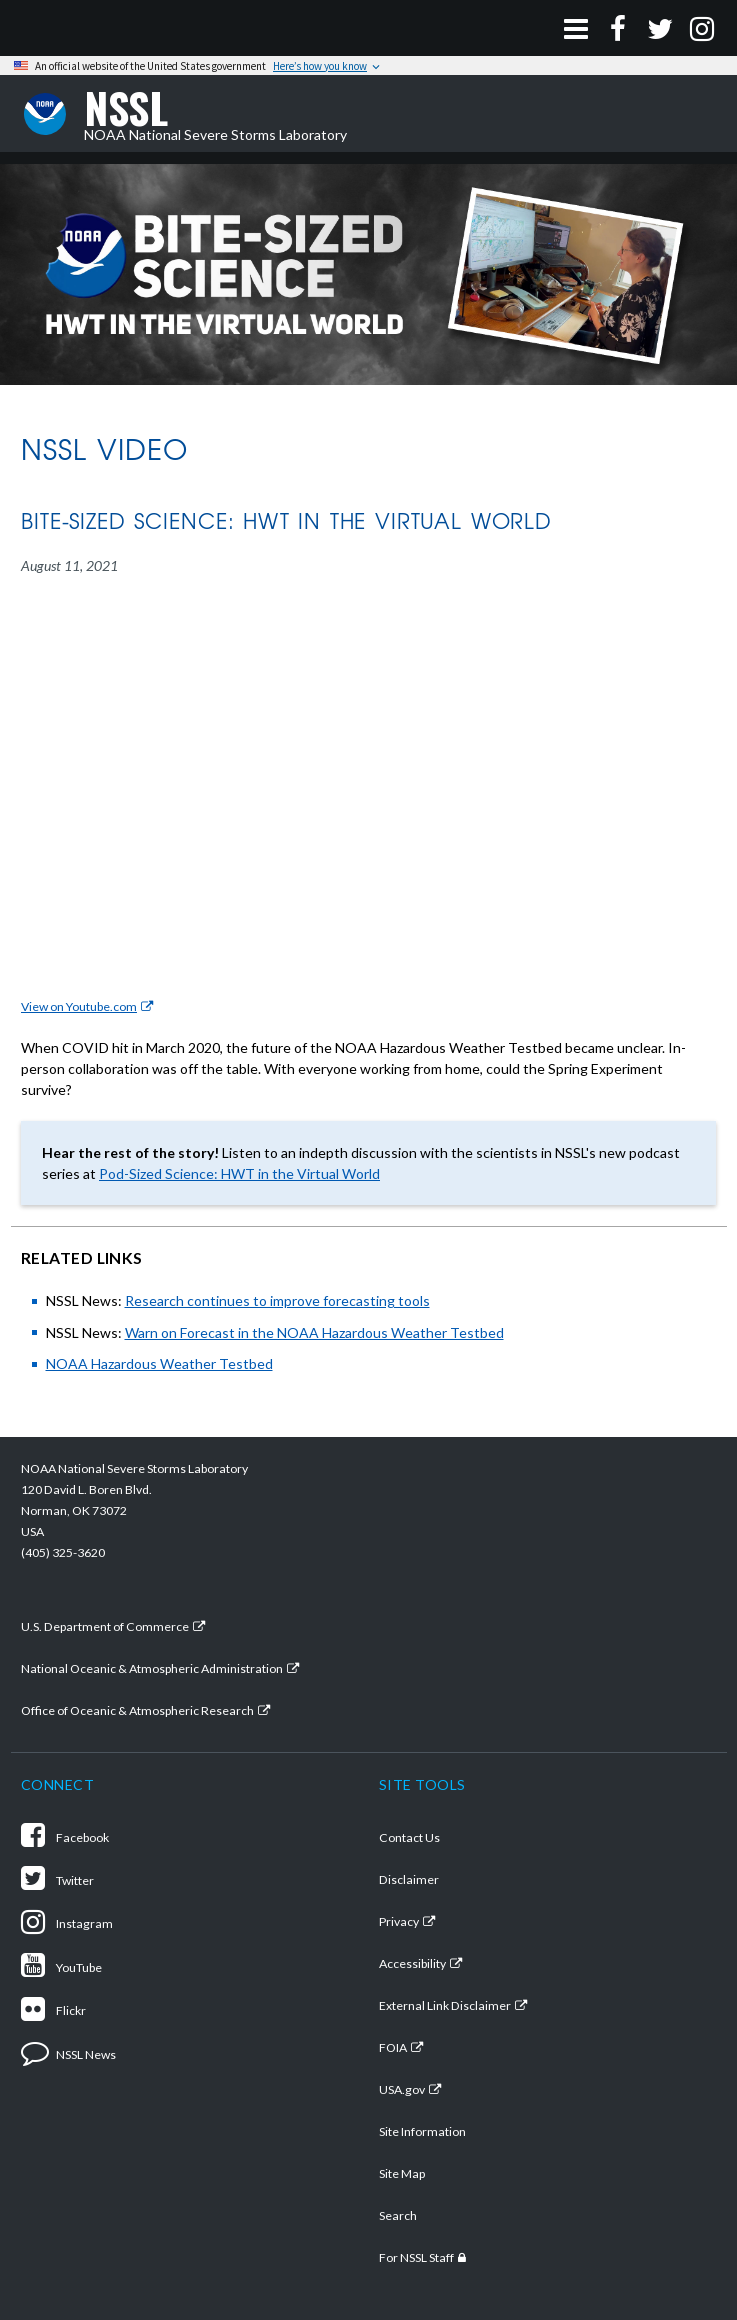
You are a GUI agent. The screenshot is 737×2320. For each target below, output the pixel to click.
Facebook (65, 1837)
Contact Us (409, 1837)
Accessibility (412, 1963)
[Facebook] (618, 28)
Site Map (402, 2173)
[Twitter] (660, 28)
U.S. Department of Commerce (105, 1626)
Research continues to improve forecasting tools (277, 1300)
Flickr (53, 2010)
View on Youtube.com (79, 1006)
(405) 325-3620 (63, 1552)
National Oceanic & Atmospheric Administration (152, 1668)
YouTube (61, 1967)
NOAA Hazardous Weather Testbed (159, 1363)
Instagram (67, 1923)
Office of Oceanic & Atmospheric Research (137, 1710)
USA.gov (402, 2089)
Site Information (422, 2131)
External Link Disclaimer (445, 2005)
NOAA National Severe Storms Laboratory (215, 114)
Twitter (57, 1880)
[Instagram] (702, 28)
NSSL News (68, 2054)
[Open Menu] (576, 28)
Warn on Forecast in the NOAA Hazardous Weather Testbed (314, 1332)
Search (398, 2215)
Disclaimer (409, 1879)
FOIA (393, 2047)
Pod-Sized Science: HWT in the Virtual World (239, 1173)
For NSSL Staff (416, 2257)
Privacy (399, 1921)
